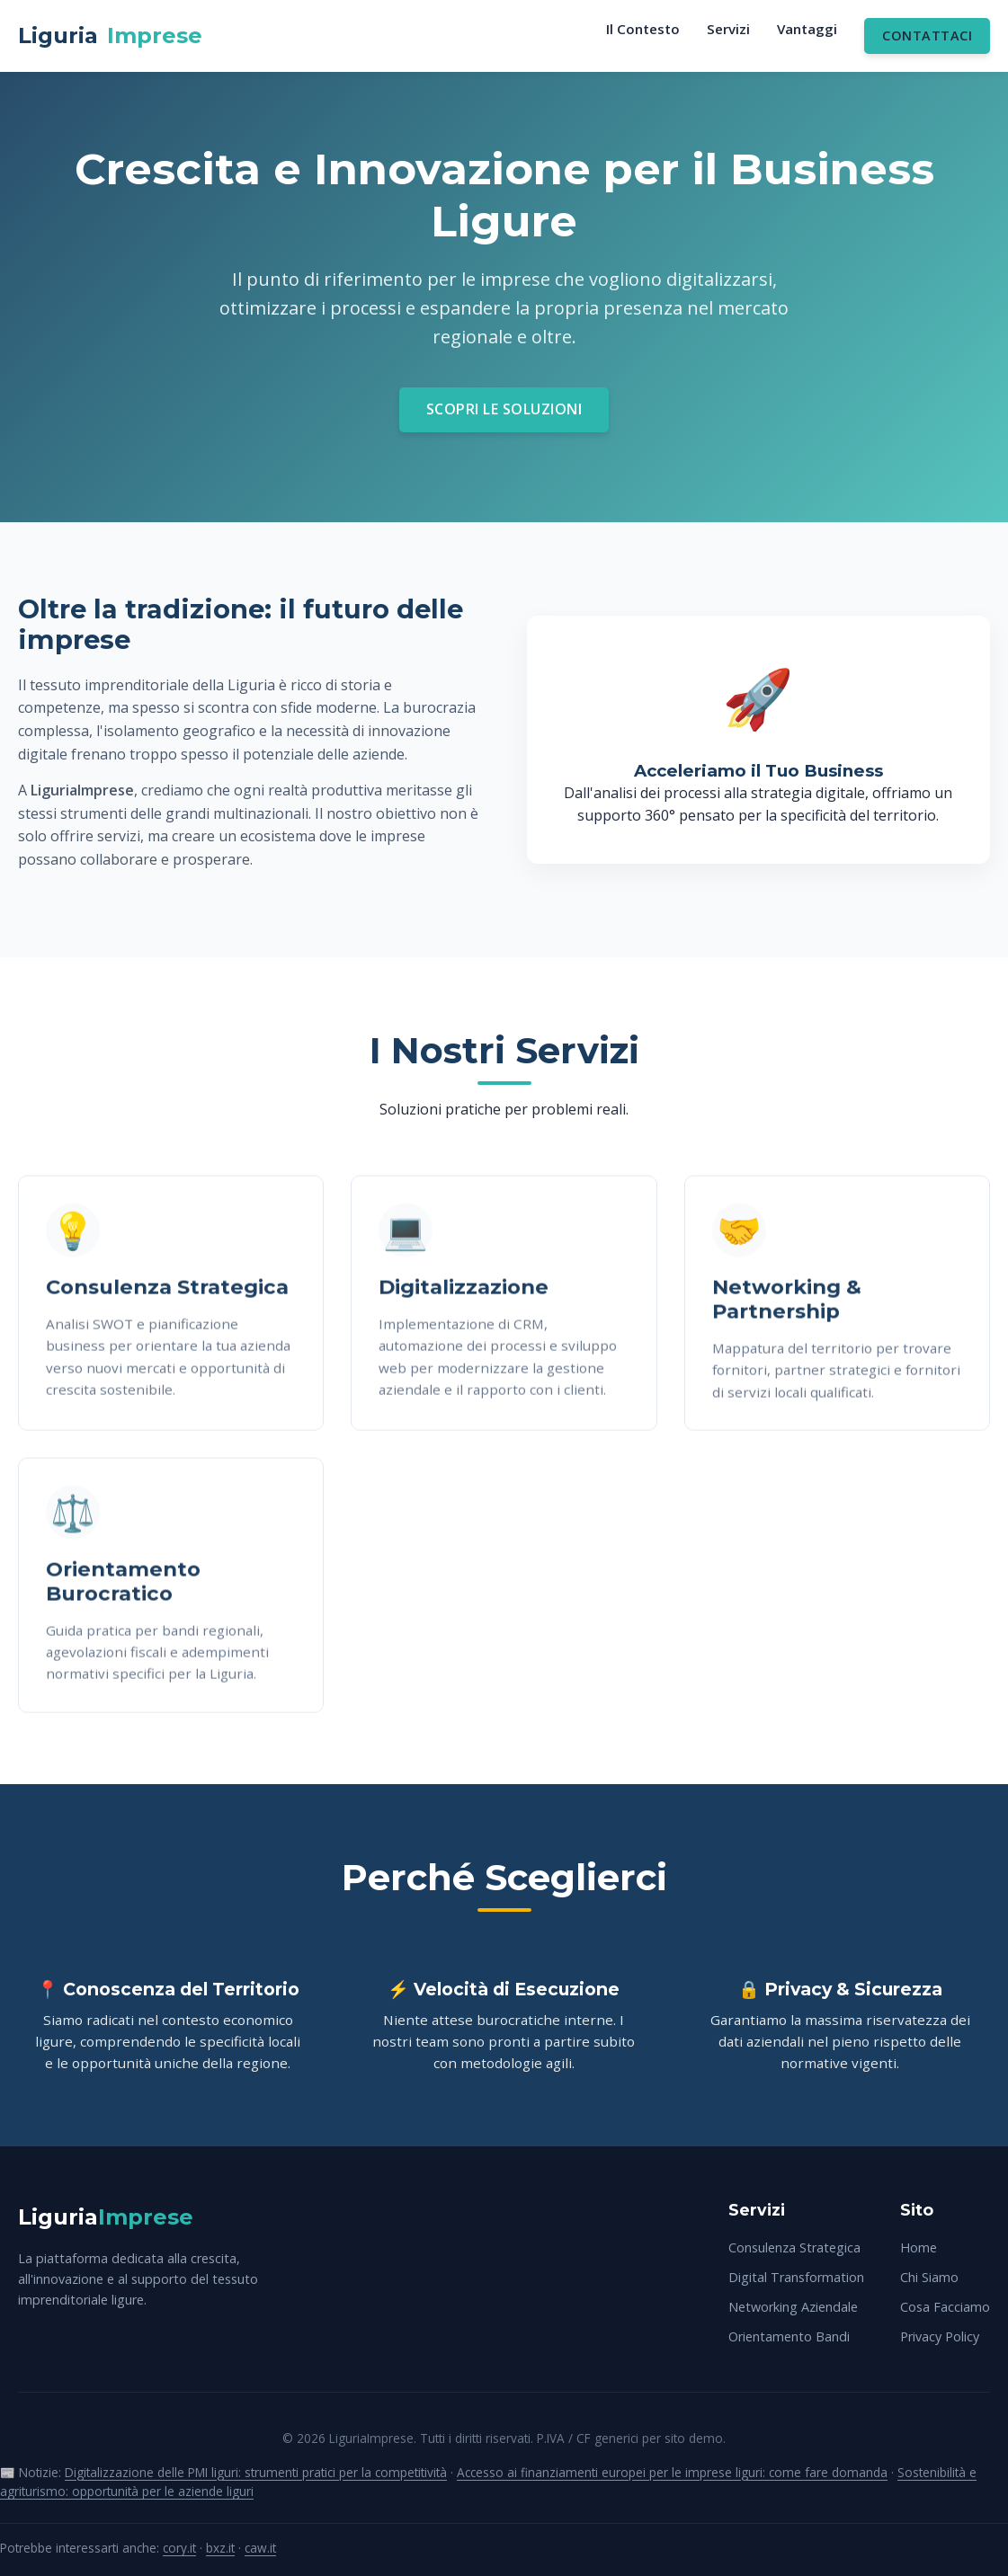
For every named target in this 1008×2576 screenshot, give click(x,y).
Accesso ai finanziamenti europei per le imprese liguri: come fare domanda (672, 2472)
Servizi (728, 29)
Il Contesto (643, 29)
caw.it (260, 2547)
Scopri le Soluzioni (504, 409)
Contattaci (927, 35)
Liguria (110, 36)
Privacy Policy (939, 2336)
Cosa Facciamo (945, 2306)
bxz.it (220, 2547)
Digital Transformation (796, 2277)
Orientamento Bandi (789, 2336)
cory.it (179, 2547)
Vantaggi (807, 29)
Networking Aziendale (793, 2306)
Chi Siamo (929, 2277)
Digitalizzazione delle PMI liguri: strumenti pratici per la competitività (256, 2472)
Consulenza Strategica (794, 2247)
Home (918, 2247)
